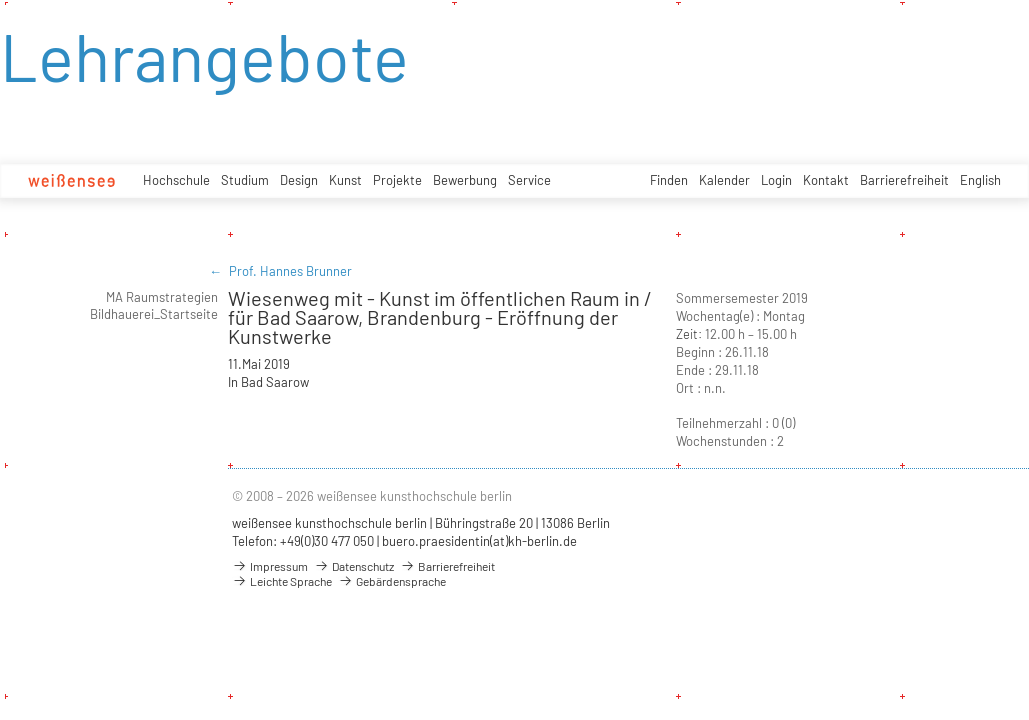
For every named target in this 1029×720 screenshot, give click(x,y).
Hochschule (176, 180)
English (980, 180)
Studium (245, 180)
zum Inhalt (0, 0)
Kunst (345, 180)
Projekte (397, 180)
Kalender (724, 180)
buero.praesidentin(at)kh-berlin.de (479, 541)
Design (299, 180)
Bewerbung (465, 180)
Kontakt (826, 180)
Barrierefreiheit (904, 180)
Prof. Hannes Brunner (290, 271)
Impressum (270, 566)
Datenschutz (354, 566)
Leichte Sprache (282, 581)
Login (776, 180)
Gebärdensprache (392, 581)
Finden (669, 180)
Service (529, 180)
